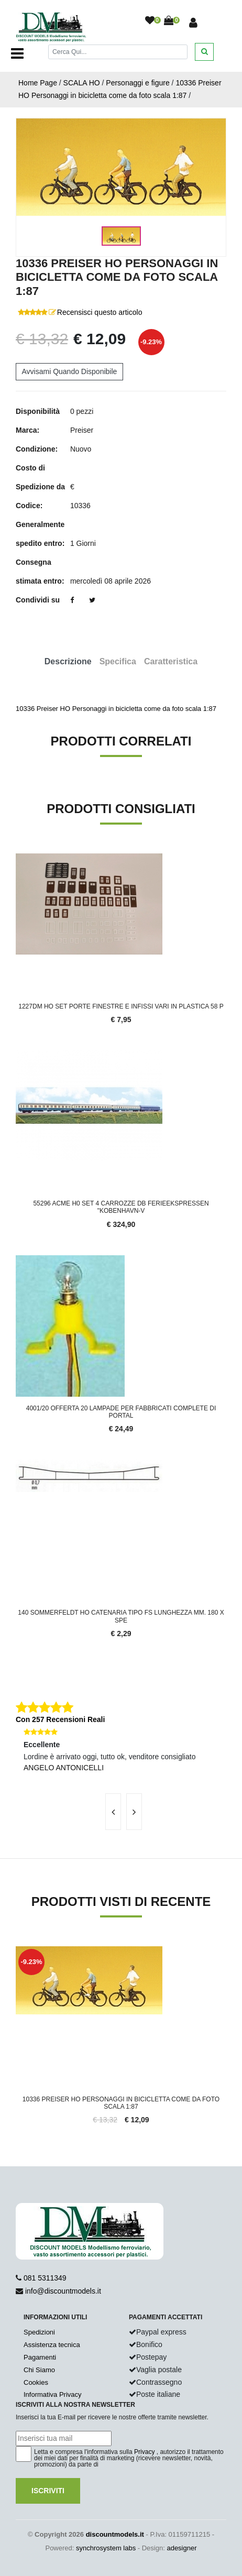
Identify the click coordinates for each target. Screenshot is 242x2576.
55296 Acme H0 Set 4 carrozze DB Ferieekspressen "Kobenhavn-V (120, 1207)
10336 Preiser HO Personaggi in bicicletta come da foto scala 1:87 (121, 2103)
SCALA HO (81, 83)
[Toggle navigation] (17, 53)
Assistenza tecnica (52, 2345)
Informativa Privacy (53, 2394)
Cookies (36, 2382)
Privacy (144, 2452)
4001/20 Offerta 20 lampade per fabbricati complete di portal (121, 1412)
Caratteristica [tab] (170, 661)
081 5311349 (45, 2278)
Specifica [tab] (118, 661)
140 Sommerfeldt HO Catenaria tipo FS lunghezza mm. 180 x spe (121, 1616)
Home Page (37, 83)
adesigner (181, 2548)
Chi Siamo (39, 2370)
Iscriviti (47, 2490)
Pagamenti (40, 2357)
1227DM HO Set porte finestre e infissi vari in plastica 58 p (120, 1006)
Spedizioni (39, 2332)
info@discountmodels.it (63, 2291)
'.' (18, 1952)
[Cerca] (118, 52)
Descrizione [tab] (68, 661)
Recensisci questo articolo (99, 312)
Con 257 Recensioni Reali (60, 1719)
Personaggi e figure (137, 83)
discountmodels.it (115, 2534)
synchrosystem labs (106, 2548)
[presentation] (113, 1811)
